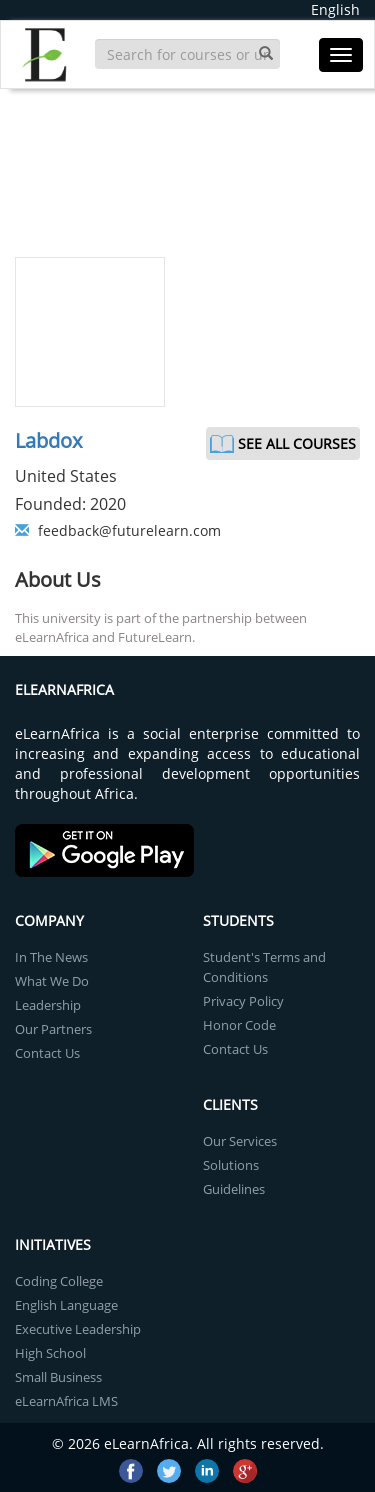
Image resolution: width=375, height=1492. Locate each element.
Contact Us (47, 1053)
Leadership (48, 1005)
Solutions (231, 1165)
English (335, 9)
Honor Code (239, 1025)
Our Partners (53, 1029)
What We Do (52, 981)
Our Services (240, 1141)
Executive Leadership (78, 1329)
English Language (66, 1305)
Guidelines (234, 1189)
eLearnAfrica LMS (66, 1401)
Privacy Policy (243, 1001)
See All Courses (297, 443)
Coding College (59, 1281)
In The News (51, 957)
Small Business (58, 1377)
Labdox (48, 440)
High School (50, 1353)
